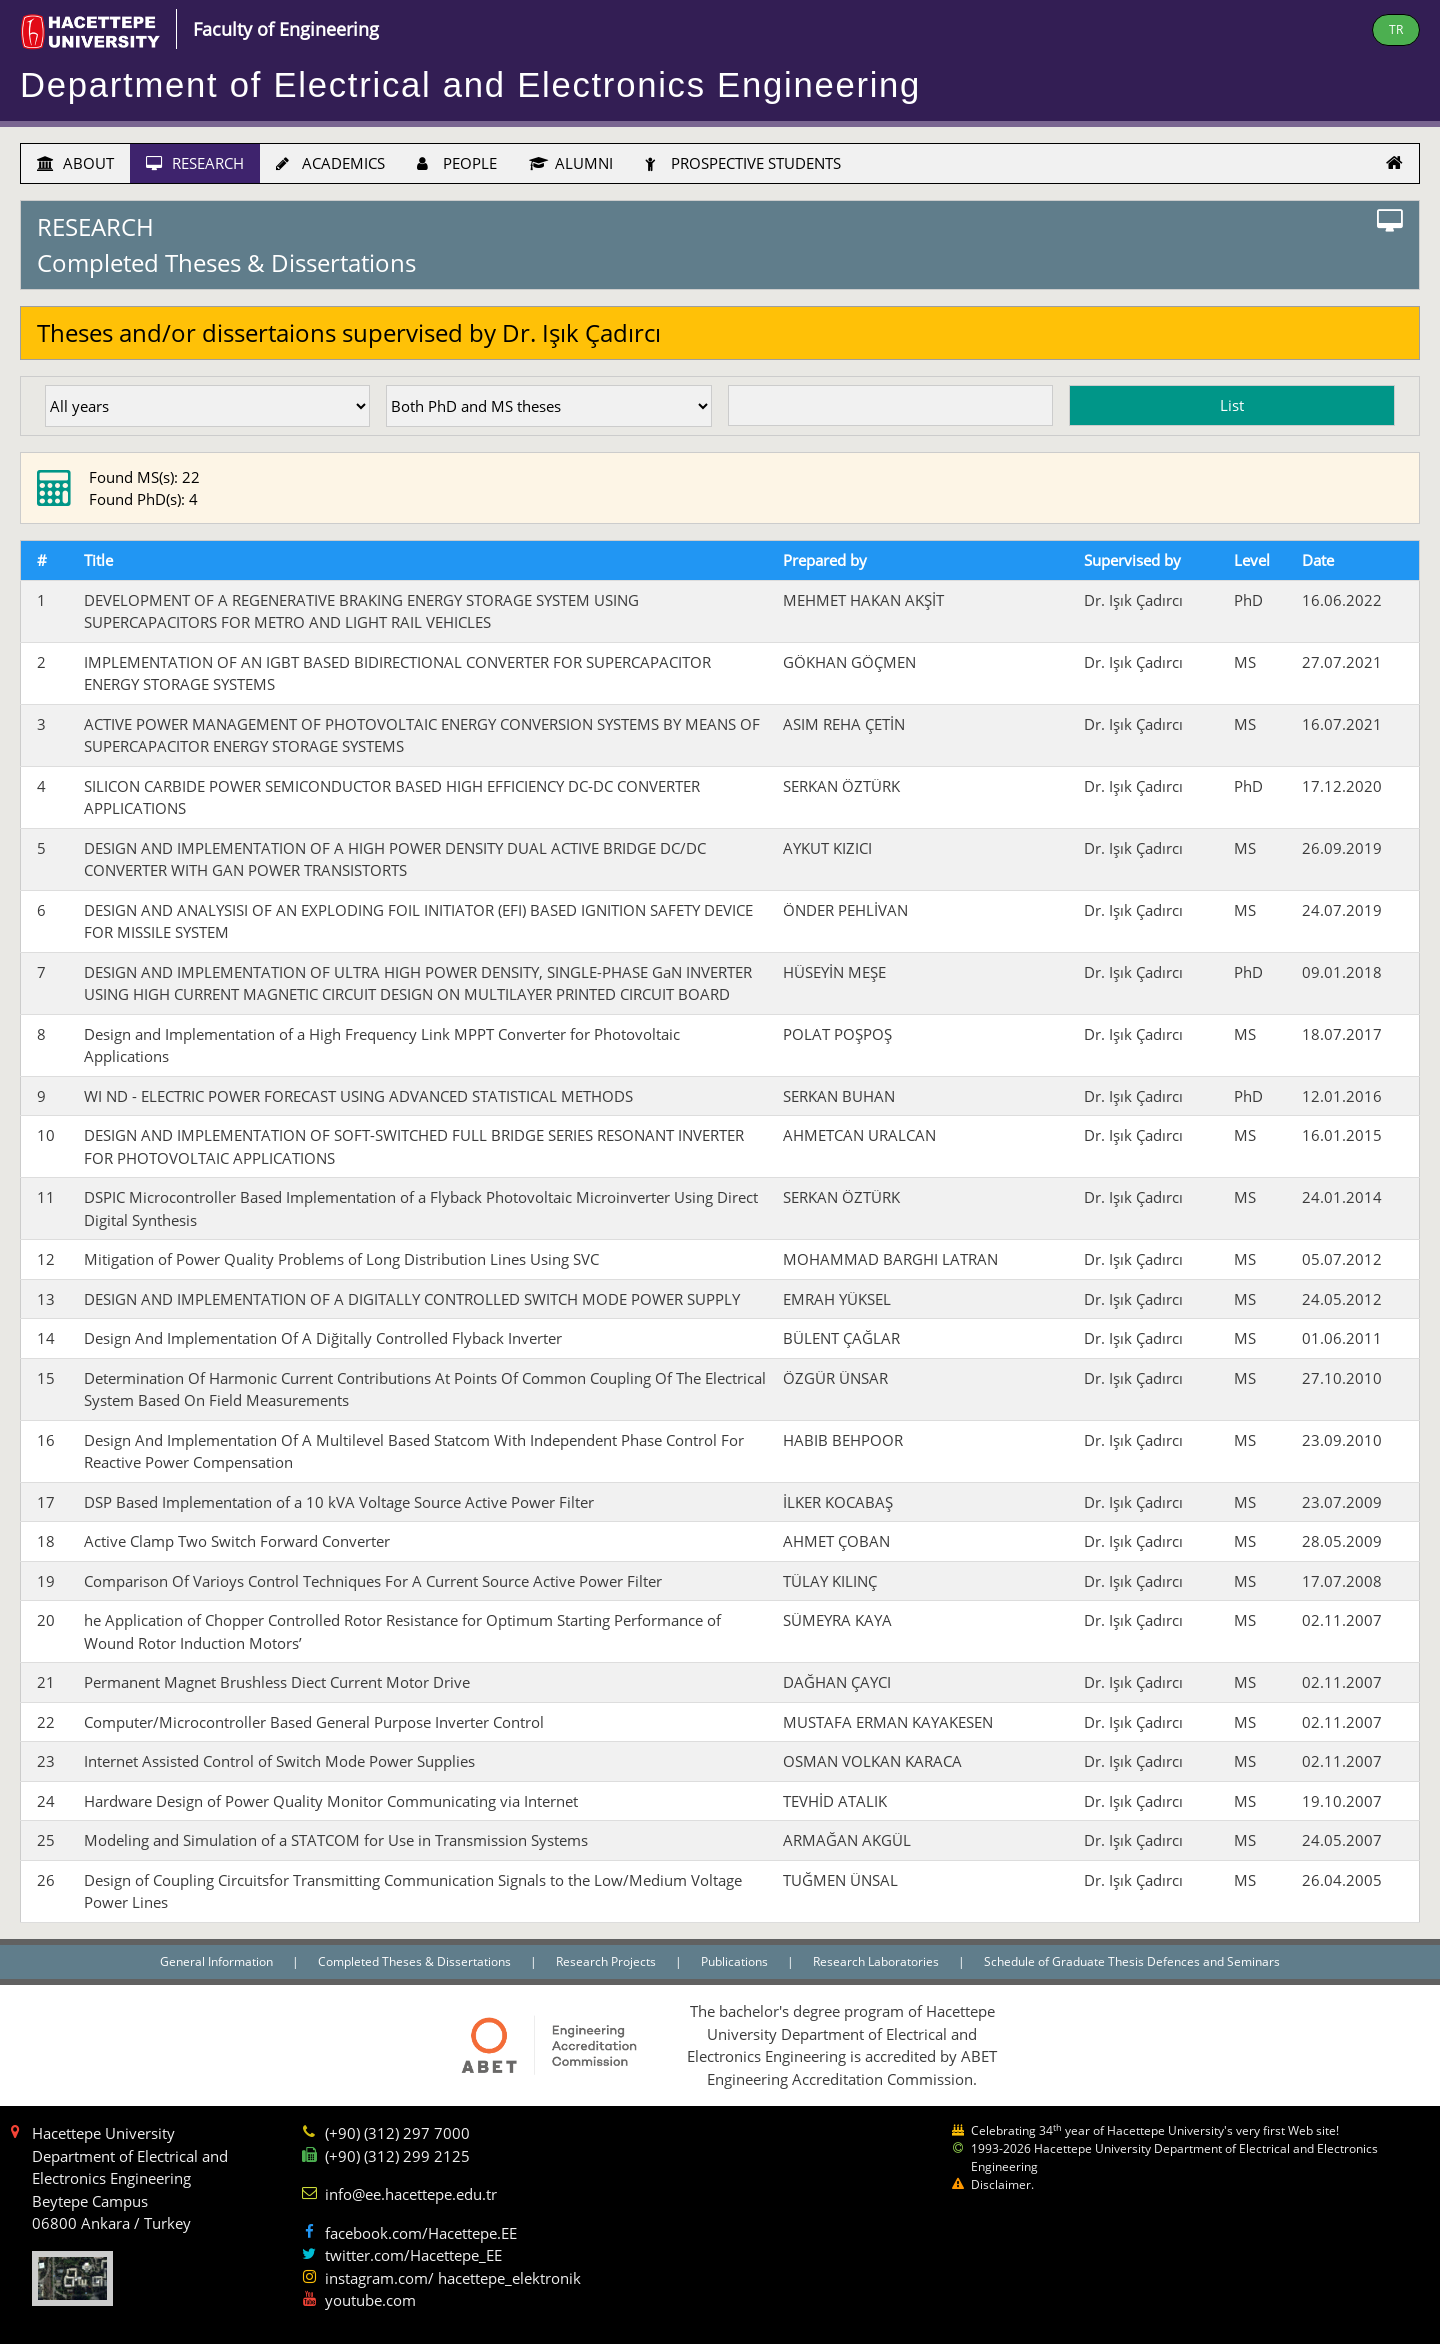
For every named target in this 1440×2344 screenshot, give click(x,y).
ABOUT (75, 163)
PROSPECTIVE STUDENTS (743, 163)
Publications (736, 1961)
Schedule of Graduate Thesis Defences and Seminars (1132, 1961)
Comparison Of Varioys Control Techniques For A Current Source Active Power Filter (373, 1581)
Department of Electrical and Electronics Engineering (470, 85)
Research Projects (607, 1961)
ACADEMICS (330, 163)
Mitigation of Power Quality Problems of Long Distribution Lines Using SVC (341, 1259)
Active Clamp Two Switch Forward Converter (237, 1541)
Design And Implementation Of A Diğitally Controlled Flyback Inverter (323, 1338)
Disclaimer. (1002, 2184)
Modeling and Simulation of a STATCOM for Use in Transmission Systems (336, 1840)
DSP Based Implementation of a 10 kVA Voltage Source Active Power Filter (339, 1502)
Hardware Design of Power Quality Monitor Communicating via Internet (331, 1801)
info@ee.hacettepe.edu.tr (411, 2194)
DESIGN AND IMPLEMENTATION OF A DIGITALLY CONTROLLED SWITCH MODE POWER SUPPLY (412, 1299)
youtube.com (370, 2300)
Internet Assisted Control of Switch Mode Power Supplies (279, 1761)
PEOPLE (457, 163)
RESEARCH (195, 163)
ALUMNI (571, 163)
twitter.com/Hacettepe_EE (413, 2255)
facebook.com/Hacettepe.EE (421, 2233)
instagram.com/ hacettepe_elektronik (453, 2278)
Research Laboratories (877, 1961)
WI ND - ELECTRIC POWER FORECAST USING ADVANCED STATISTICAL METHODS (358, 1096)
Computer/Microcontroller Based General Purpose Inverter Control (314, 1722)
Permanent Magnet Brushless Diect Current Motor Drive (277, 1682)
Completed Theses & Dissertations (416, 1961)
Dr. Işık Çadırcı (1133, 600)
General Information (218, 1961)
